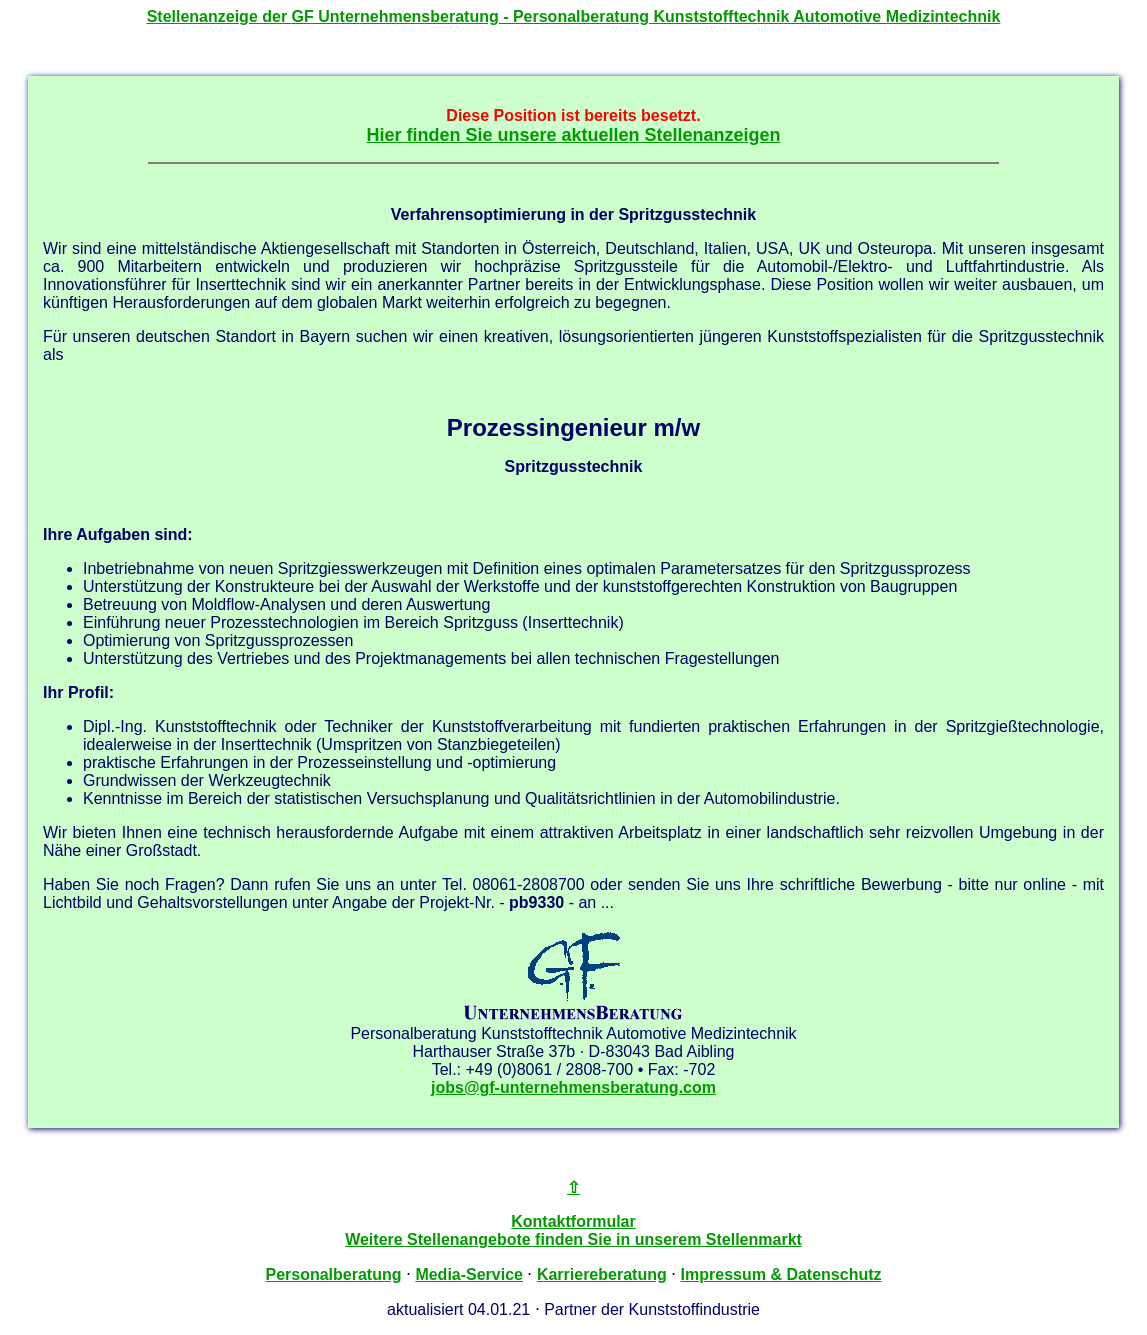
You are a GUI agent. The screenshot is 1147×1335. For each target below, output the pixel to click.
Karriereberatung (602, 1274)
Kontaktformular (573, 1221)
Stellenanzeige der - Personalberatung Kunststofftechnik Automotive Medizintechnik (574, 16)
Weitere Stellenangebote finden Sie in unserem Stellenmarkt (573, 1239)
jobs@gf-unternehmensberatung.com (573, 1087)
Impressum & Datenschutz (781, 1274)
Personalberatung (333, 1274)
